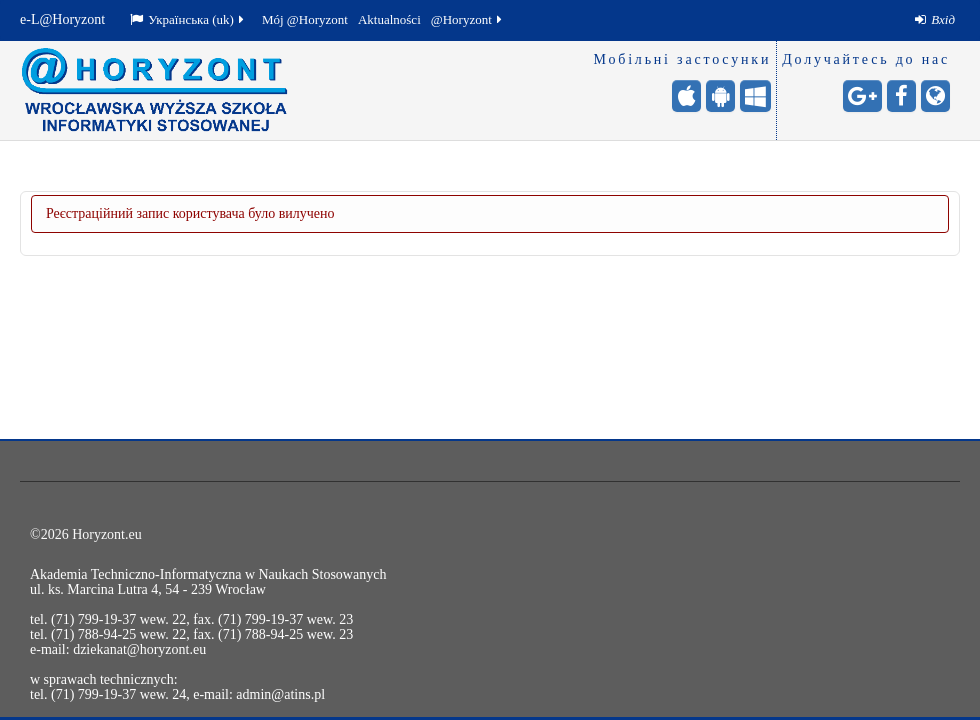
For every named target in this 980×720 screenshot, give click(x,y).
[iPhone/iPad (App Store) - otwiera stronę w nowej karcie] (686, 96)
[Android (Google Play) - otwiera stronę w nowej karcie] (720, 96)
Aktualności (389, 19)
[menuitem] (935, 20)
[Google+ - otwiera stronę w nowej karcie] (862, 96)
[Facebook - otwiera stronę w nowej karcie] (901, 96)
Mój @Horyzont (305, 19)
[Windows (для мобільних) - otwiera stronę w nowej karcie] (755, 96)
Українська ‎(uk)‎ (188, 19)
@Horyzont (468, 19)
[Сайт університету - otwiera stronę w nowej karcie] (935, 96)
